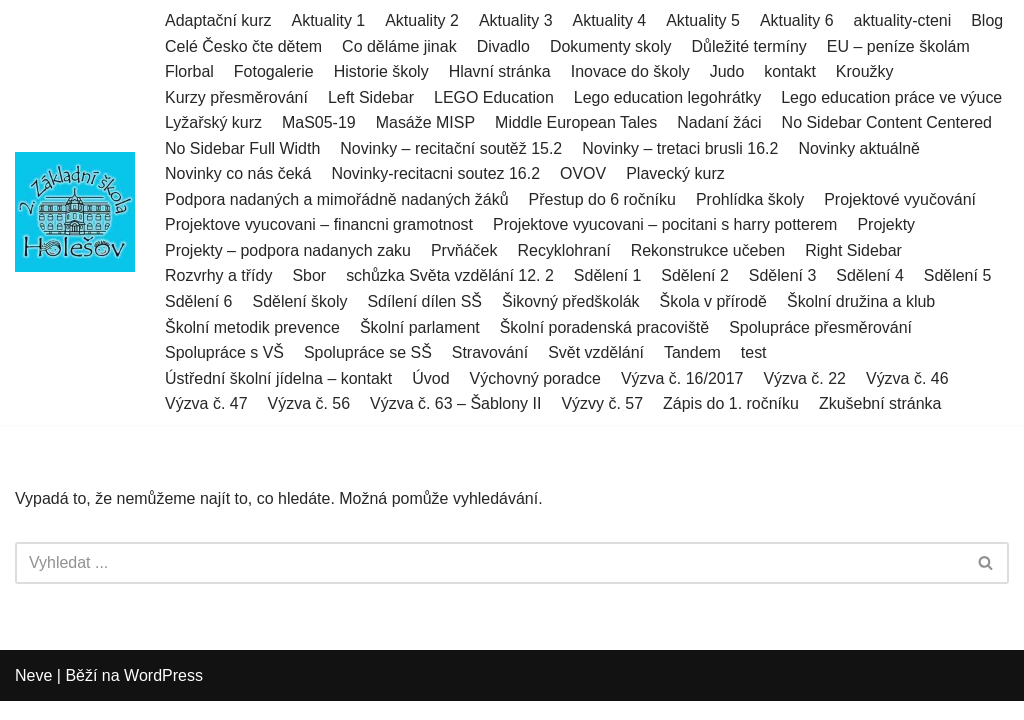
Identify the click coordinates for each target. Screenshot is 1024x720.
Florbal (189, 71)
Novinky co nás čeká (238, 174)
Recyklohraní (564, 250)
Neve (33, 694)
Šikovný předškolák (572, 302)
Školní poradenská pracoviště (605, 327)
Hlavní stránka (500, 71)
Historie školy (381, 71)
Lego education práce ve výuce (892, 97)
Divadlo (503, 46)
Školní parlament (420, 327)
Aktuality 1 (329, 20)
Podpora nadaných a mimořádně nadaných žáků (337, 199)
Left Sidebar (371, 97)
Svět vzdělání (597, 353)
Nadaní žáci (720, 122)
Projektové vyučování (901, 199)
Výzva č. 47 (206, 404)
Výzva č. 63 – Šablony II (456, 404)
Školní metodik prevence (252, 327)
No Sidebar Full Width (243, 148)
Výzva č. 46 (908, 378)
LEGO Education (494, 97)
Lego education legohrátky (669, 97)
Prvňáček (464, 250)
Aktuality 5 (704, 20)
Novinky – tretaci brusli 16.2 (681, 148)
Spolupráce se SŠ (368, 353)
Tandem (693, 353)
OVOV (584, 174)
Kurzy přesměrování (236, 97)
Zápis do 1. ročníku (732, 404)
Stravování (490, 353)
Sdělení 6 (199, 302)
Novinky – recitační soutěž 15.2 (452, 148)
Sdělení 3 (784, 276)
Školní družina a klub (862, 302)
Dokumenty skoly (612, 46)
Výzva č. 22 (805, 378)
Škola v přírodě (714, 302)
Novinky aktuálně (861, 148)
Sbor (310, 276)
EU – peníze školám (899, 46)
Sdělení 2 (696, 276)
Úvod (431, 378)
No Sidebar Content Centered (888, 122)
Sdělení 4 (871, 276)
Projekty (888, 225)
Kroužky (866, 71)
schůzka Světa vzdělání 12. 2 (450, 276)
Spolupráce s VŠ (224, 353)
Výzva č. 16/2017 (683, 378)
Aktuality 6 (798, 20)
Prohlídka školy (751, 199)
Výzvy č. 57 (603, 404)
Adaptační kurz (218, 20)
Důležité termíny (750, 46)
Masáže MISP (426, 122)
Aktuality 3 (516, 20)
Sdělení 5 (959, 276)
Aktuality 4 (610, 20)
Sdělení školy (300, 302)
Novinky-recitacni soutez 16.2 (436, 174)
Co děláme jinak (399, 46)
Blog (988, 20)
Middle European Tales (577, 122)
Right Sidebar (854, 250)
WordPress (163, 694)
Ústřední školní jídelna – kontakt (279, 378)
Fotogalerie (274, 71)
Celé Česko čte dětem (243, 46)
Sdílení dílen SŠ (425, 302)
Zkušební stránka (881, 404)
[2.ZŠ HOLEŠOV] (75, 213)
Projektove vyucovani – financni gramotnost (319, 225)
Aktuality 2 (423, 20)
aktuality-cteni (904, 20)
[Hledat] (489, 564)
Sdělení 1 (609, 276)
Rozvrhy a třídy (219, 276)
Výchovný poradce (536, 378)
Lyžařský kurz (213, 122)
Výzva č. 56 (309, 404)
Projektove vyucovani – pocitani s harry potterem (666, 225)
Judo (728, 71)
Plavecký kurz (676, 174)
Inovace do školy (630, 71)
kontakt (791, 71)
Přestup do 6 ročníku (603, 199)
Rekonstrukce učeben (708, 250)
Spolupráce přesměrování (821, 327)
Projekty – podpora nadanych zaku (288, 250)
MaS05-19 (319, 122)
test (755, 353)
